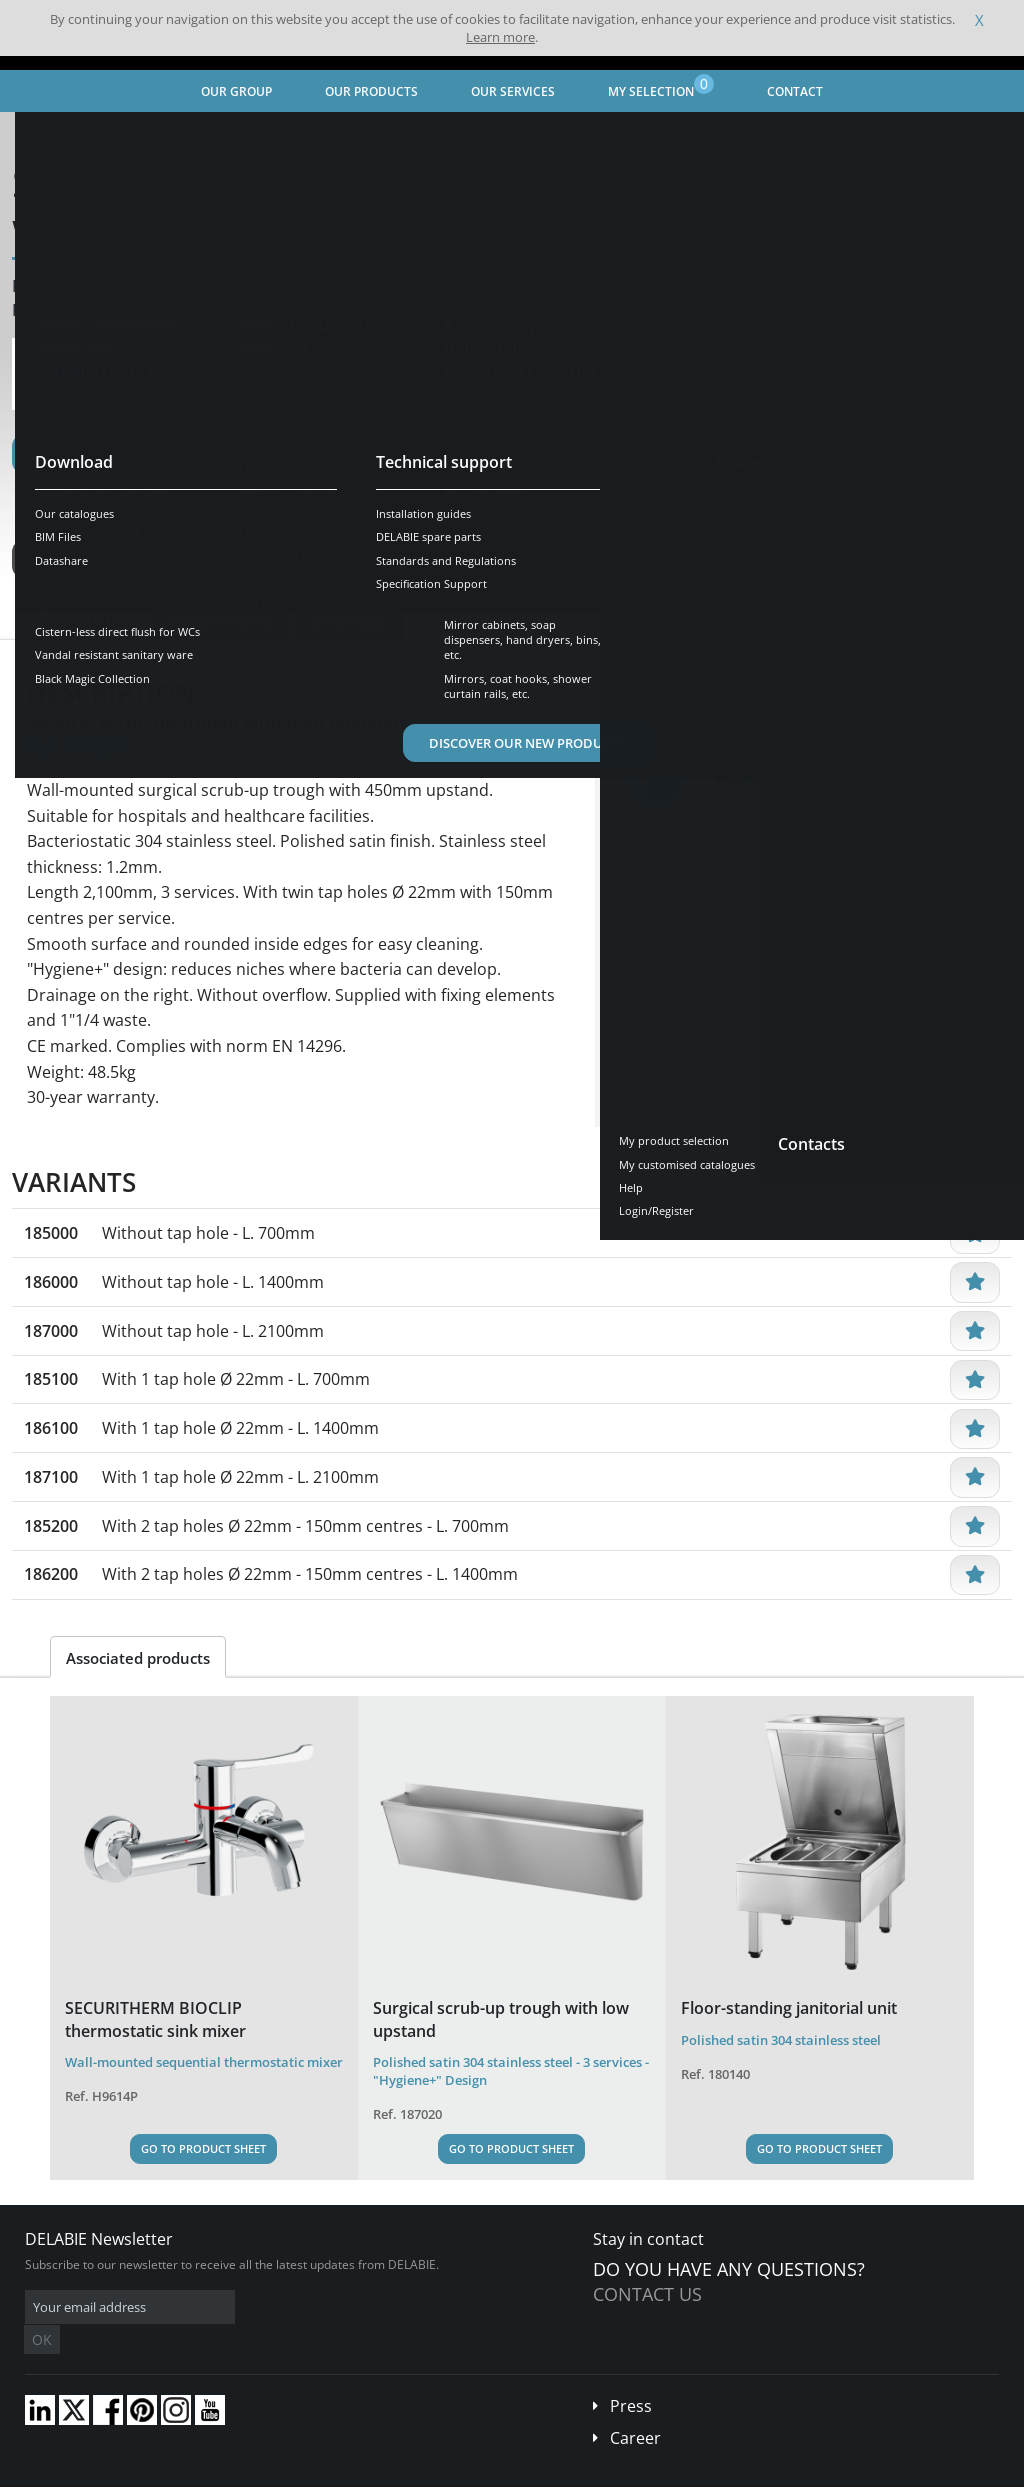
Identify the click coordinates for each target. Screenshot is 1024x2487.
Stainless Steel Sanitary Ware (269, 135)
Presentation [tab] (86, 621)
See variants (84, 559)
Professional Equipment (447, 135)
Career (635, 2408)
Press (631, 2376)
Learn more (500, 37)
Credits (385, 2472)
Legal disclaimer (305, 2472)
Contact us (647, 2294)
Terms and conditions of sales (167, 2472)
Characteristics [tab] (221, 621)
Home (43, 135)
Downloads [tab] (349, 621)
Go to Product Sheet (203, 2148)
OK (342, 2307)
